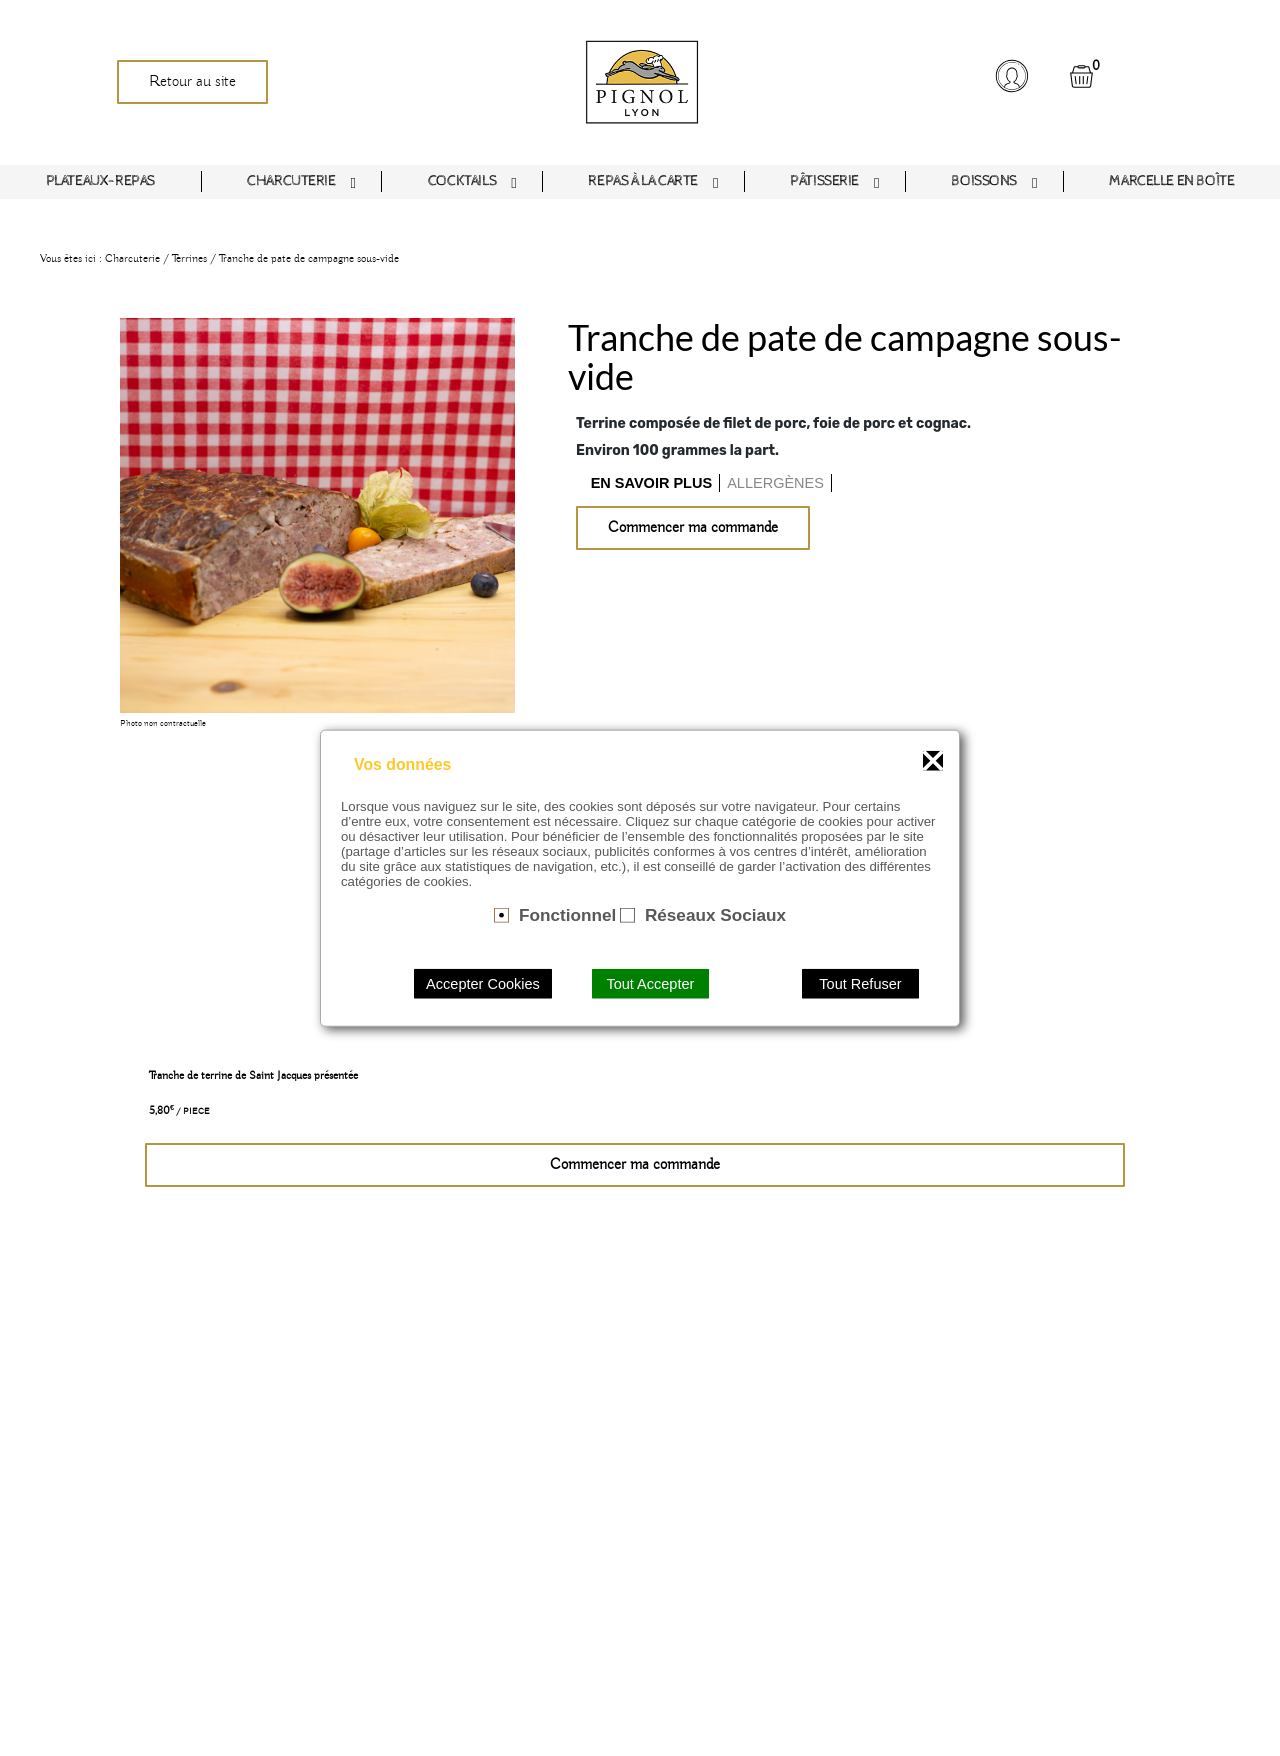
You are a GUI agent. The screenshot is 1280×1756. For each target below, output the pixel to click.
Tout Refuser (860, 983)
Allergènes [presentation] (775, 483)
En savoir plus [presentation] (652, 483)
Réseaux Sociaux (715, 915)
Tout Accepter (650, 983)
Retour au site (192, 82)
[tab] (652, 483)
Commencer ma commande (693, 528)
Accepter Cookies (483, 983)
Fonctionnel (567, 915)
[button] (1011, 76)
